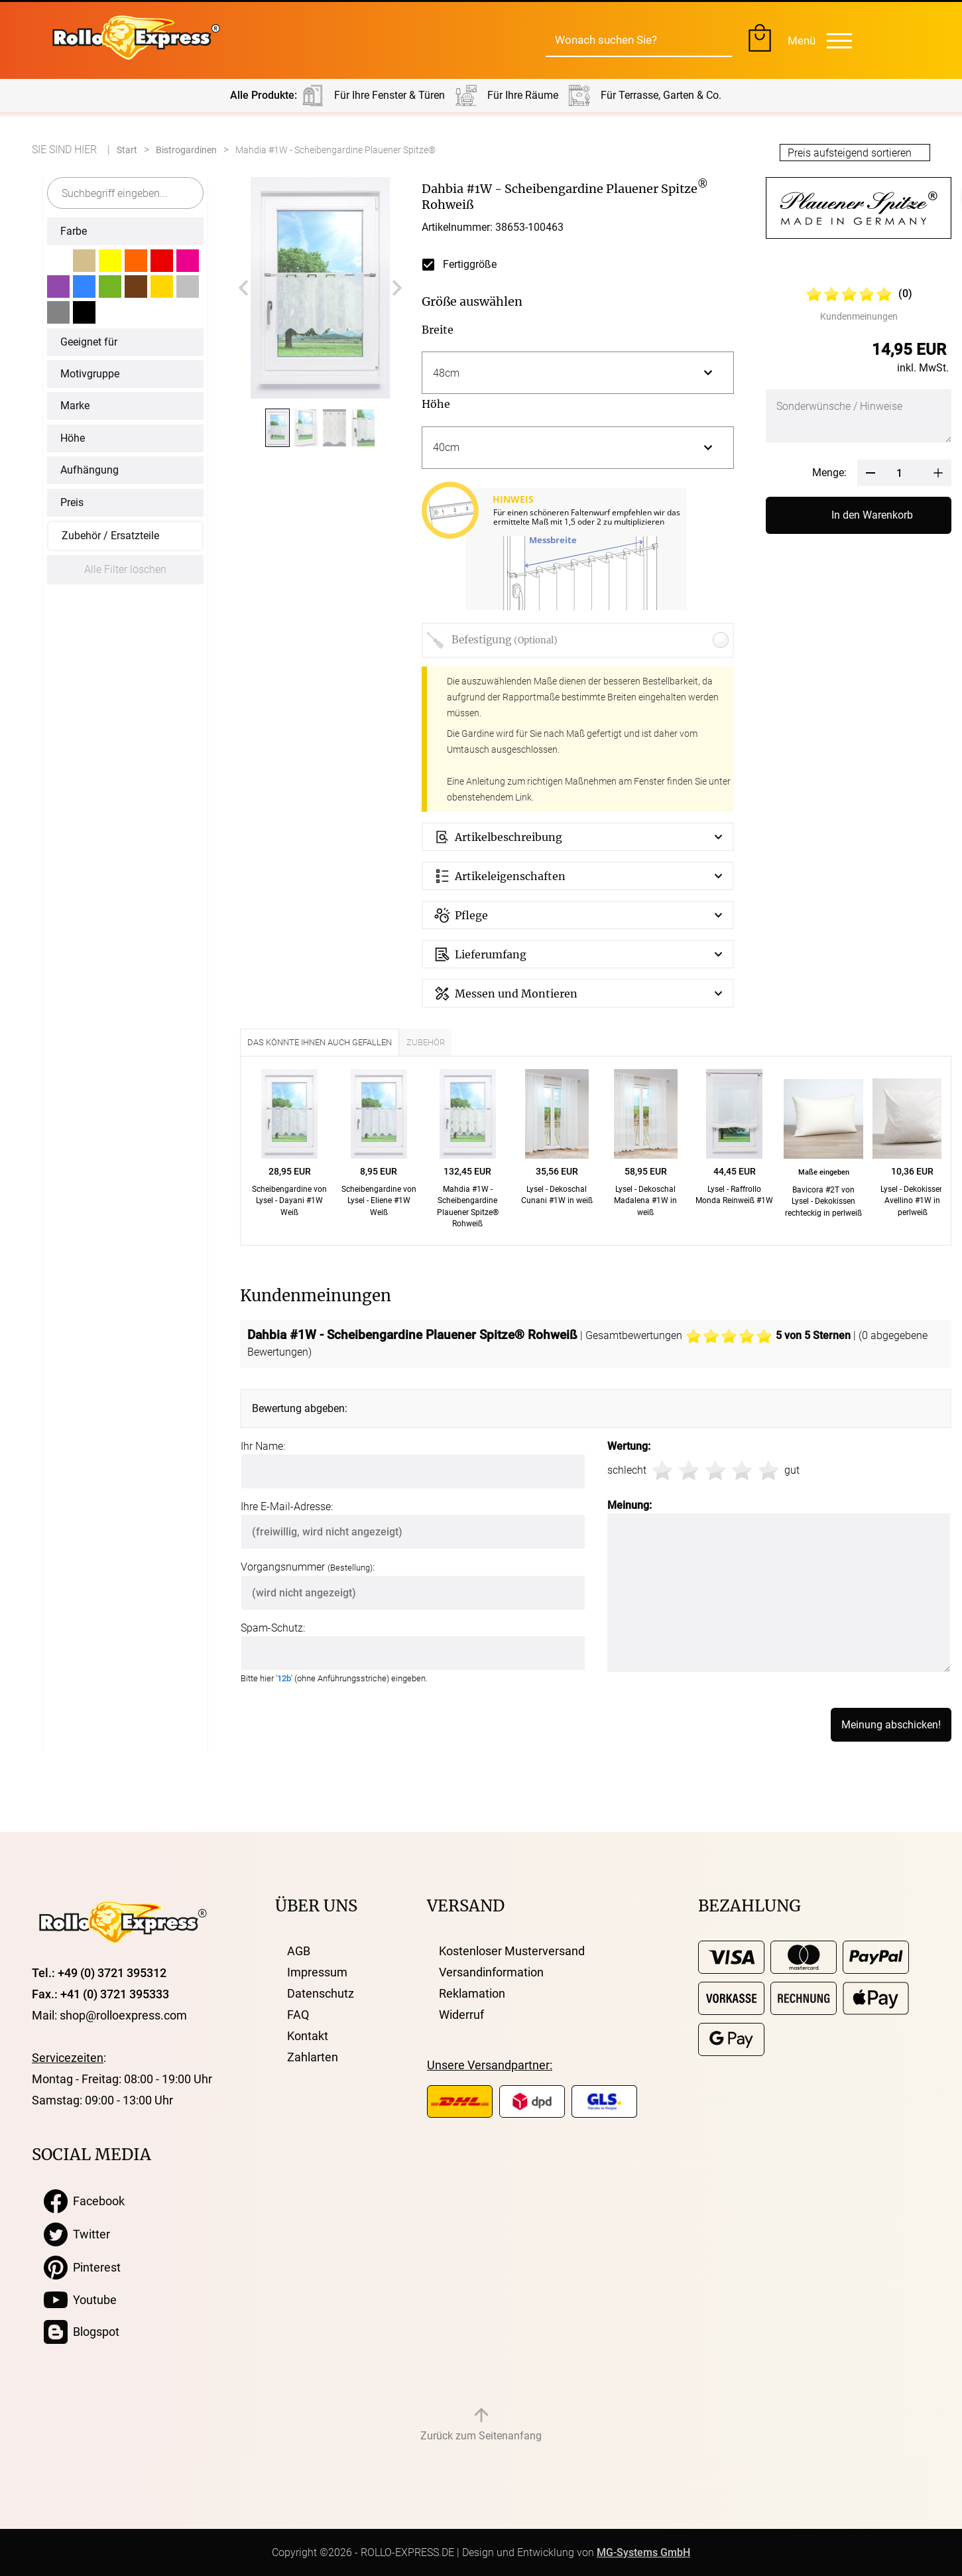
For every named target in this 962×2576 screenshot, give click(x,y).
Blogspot (81, 2332)
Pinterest (82, 2268)
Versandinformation (491, 1972)
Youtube (80, 2300)
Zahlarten (312, 2057)
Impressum (317, 1972)
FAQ (298, 2015)
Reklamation (472, 1993)
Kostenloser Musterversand (512, 1951)
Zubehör (425, 1042)
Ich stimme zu (753, 2532)
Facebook (84, 2201)
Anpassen (675, 2532)
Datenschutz (320, 1993)
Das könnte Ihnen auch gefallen (319, 1042)
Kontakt (307, 2036)
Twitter (77, 2234)
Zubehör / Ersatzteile (110, 535)
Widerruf (461, 2015)
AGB (298, 1951)
